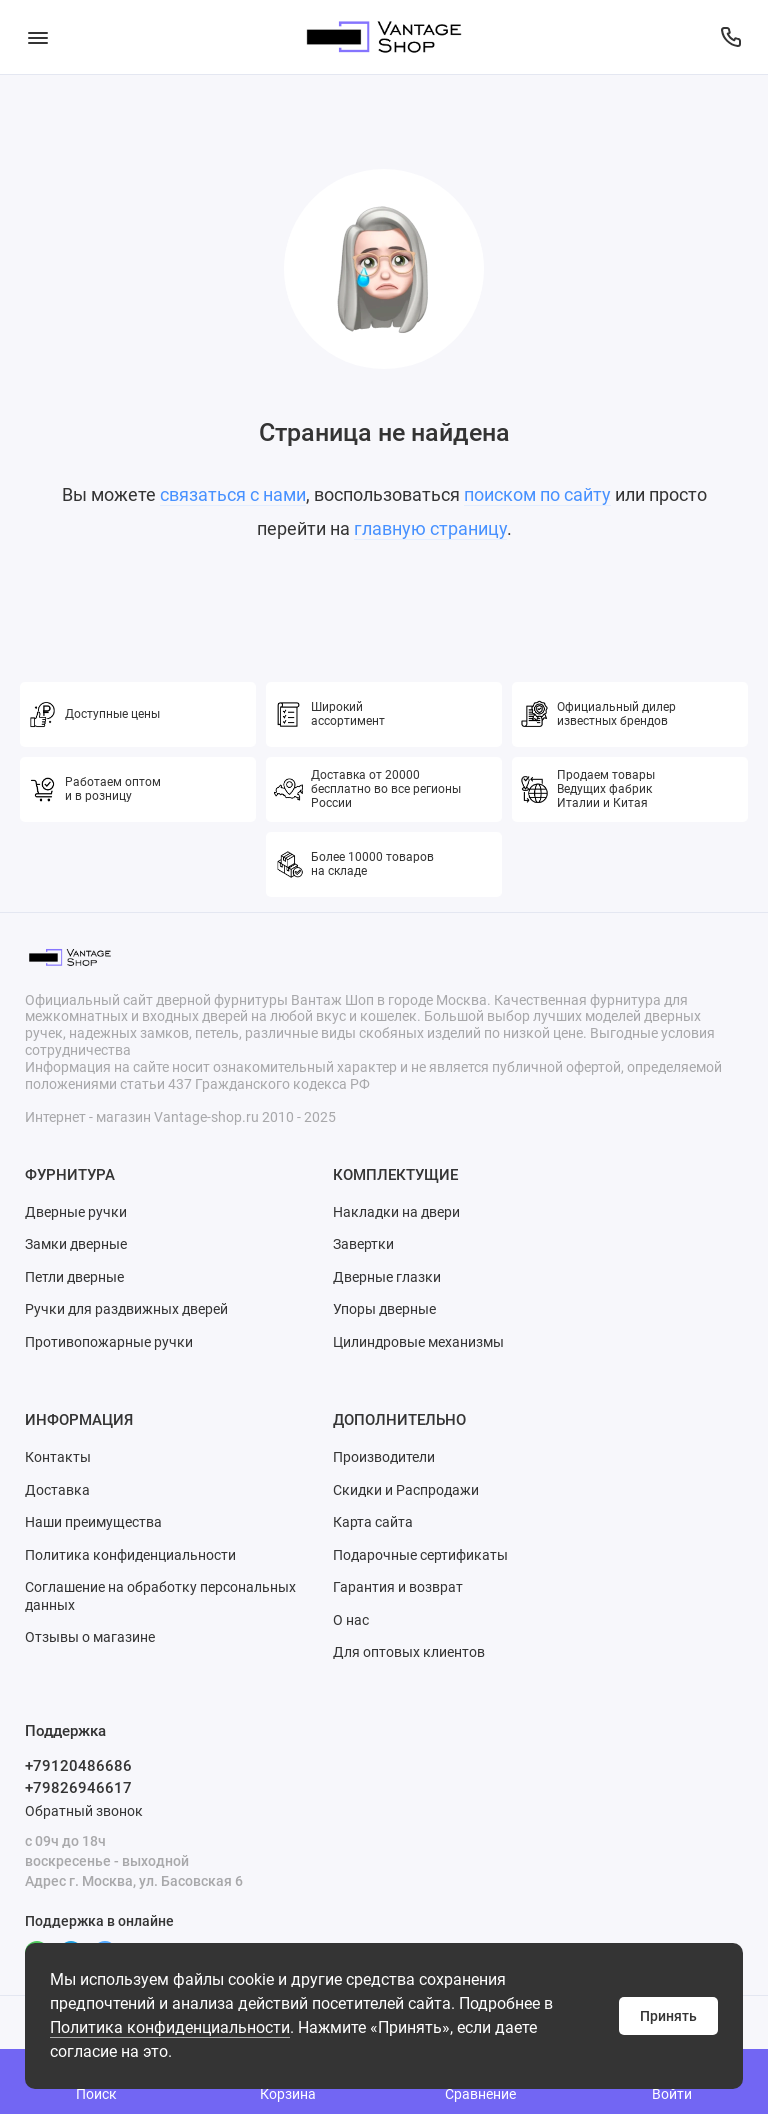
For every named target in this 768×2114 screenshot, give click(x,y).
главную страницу (430, 528)
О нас (351, 1620)
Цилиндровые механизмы (418, 1342)
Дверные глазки (387, 1277)
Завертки (363, 1244)
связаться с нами (233, 494)
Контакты (58, 1457)
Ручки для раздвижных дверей (126, 1309)
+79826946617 (78, 1788)
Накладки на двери (396, 1212)
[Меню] (37, 37)
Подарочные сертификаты (420, 1555)
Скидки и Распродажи (406, 1490)
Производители (384, 1457)
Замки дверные (76, 1244)
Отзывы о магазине (90, 1637)
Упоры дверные (384, 1309)
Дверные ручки (76, 1212)
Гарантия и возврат (398, 1587)
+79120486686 (78, 1766)
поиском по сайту (537, 494)
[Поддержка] (730, 37)
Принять (668, 2016)
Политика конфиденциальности (170, 2027)
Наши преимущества (93, 1522)
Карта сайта (373, 1522)
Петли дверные (74, 1277)
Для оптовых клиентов (409, 1652)
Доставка (57, 1490)
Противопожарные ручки (109, 1342)
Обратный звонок (84, 1811)
